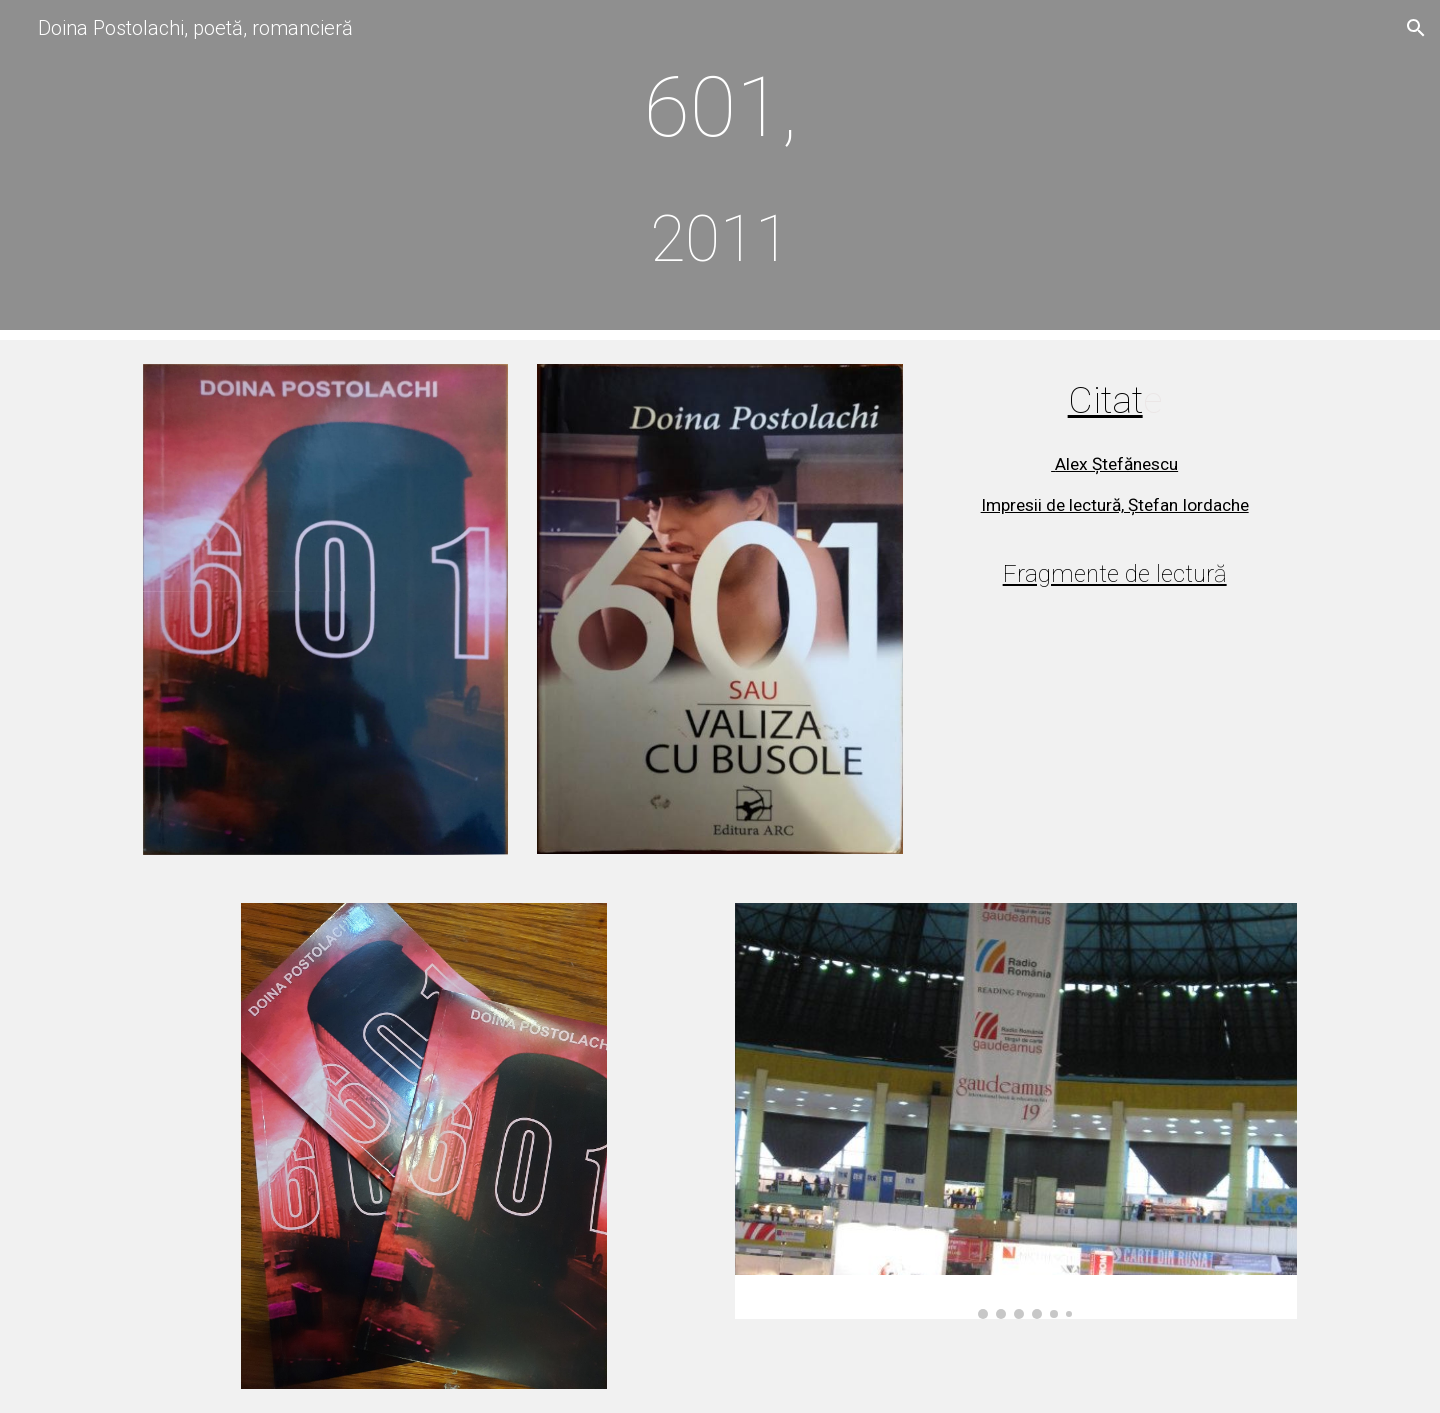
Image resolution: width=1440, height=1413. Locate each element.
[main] (720, 170)
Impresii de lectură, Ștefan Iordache (1115, 505)
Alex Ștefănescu (1114, 464)
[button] (1416, 28)
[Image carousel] (1016, 1111)
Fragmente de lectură (1115, 574)
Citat (1105, 400)
